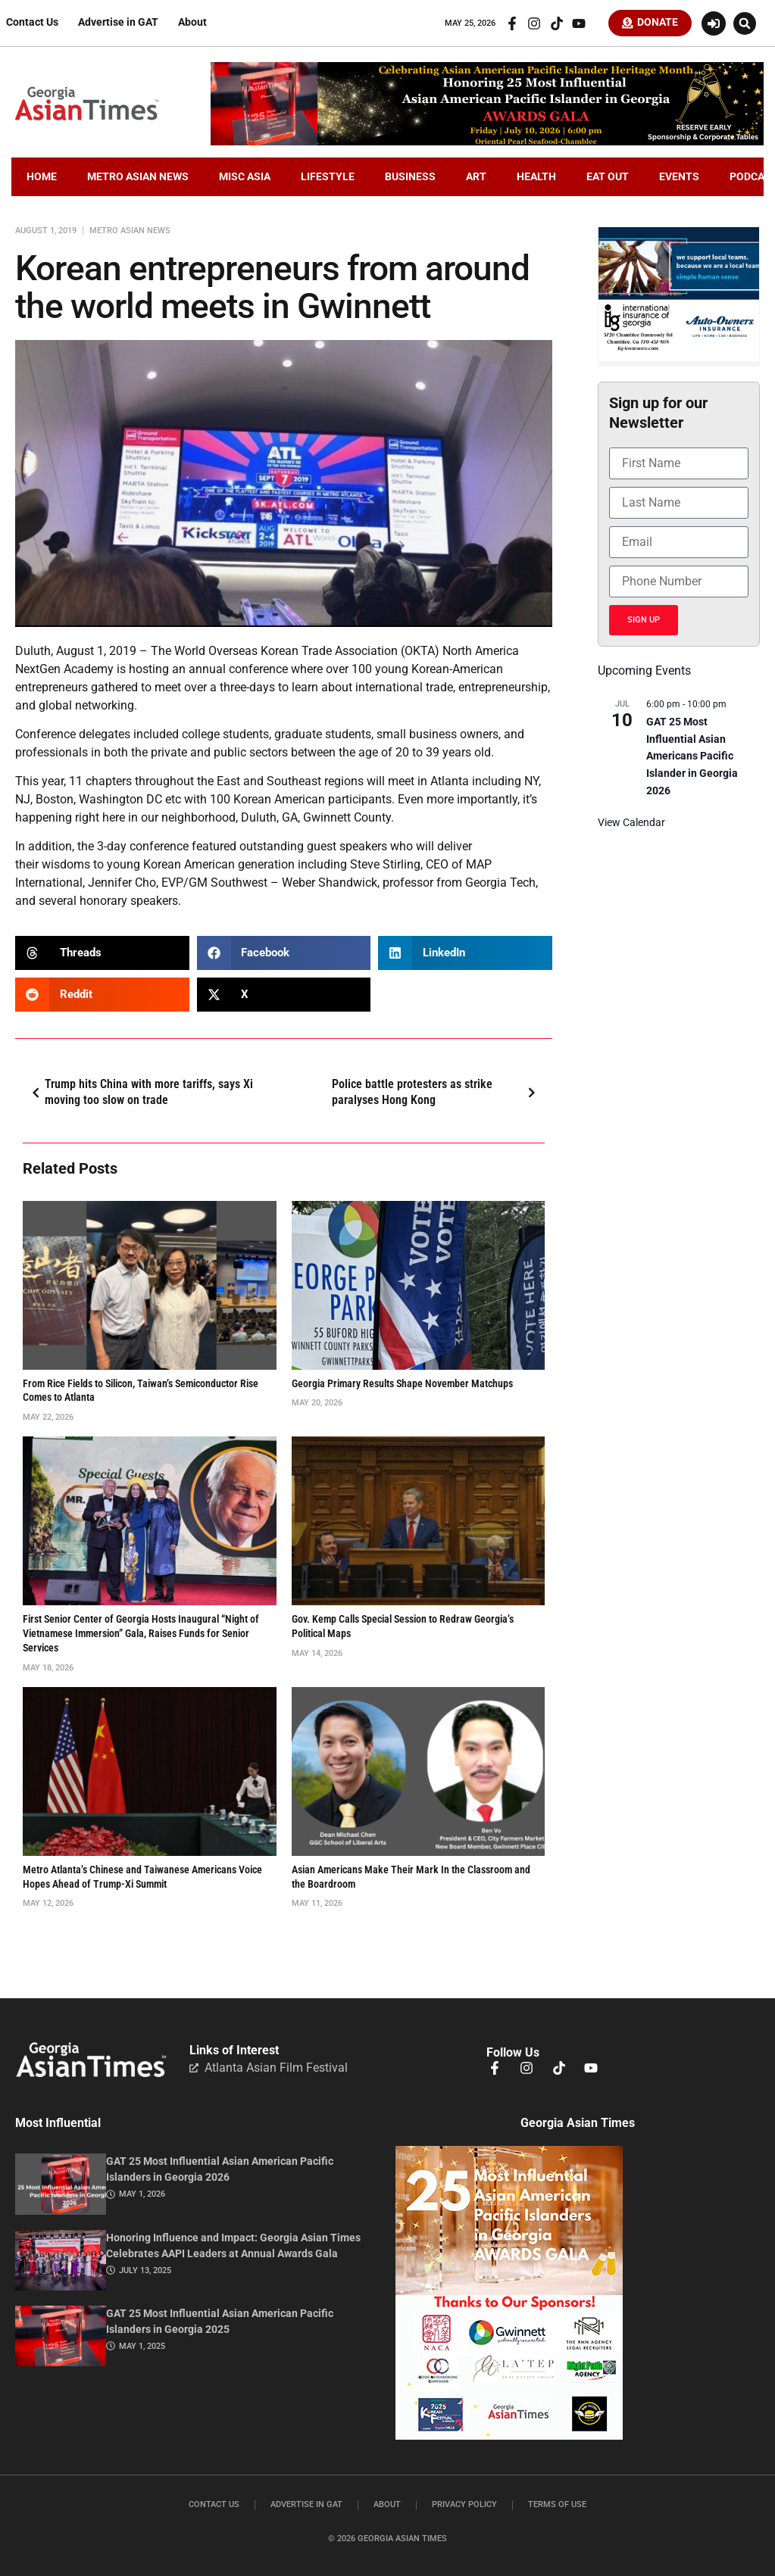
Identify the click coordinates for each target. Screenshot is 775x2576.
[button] (744, 24)
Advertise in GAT (118, 23)
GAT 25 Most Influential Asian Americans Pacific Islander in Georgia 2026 (692, 758)
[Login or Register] (714, 24)
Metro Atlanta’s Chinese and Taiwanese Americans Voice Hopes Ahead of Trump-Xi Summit (142, 1879)
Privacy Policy (464, 2507)
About (192, 23)
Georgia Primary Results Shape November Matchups (402, 1386)
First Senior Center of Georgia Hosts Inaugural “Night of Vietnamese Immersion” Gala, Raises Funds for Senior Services (141, 1636)
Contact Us (32, 23)
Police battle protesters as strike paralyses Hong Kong (436, 1094)
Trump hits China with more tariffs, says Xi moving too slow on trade (140, 1094)
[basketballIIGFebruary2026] (678, 360)
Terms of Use (557, 2507)
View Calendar (631, 825)
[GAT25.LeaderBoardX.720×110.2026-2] (487, 144)
